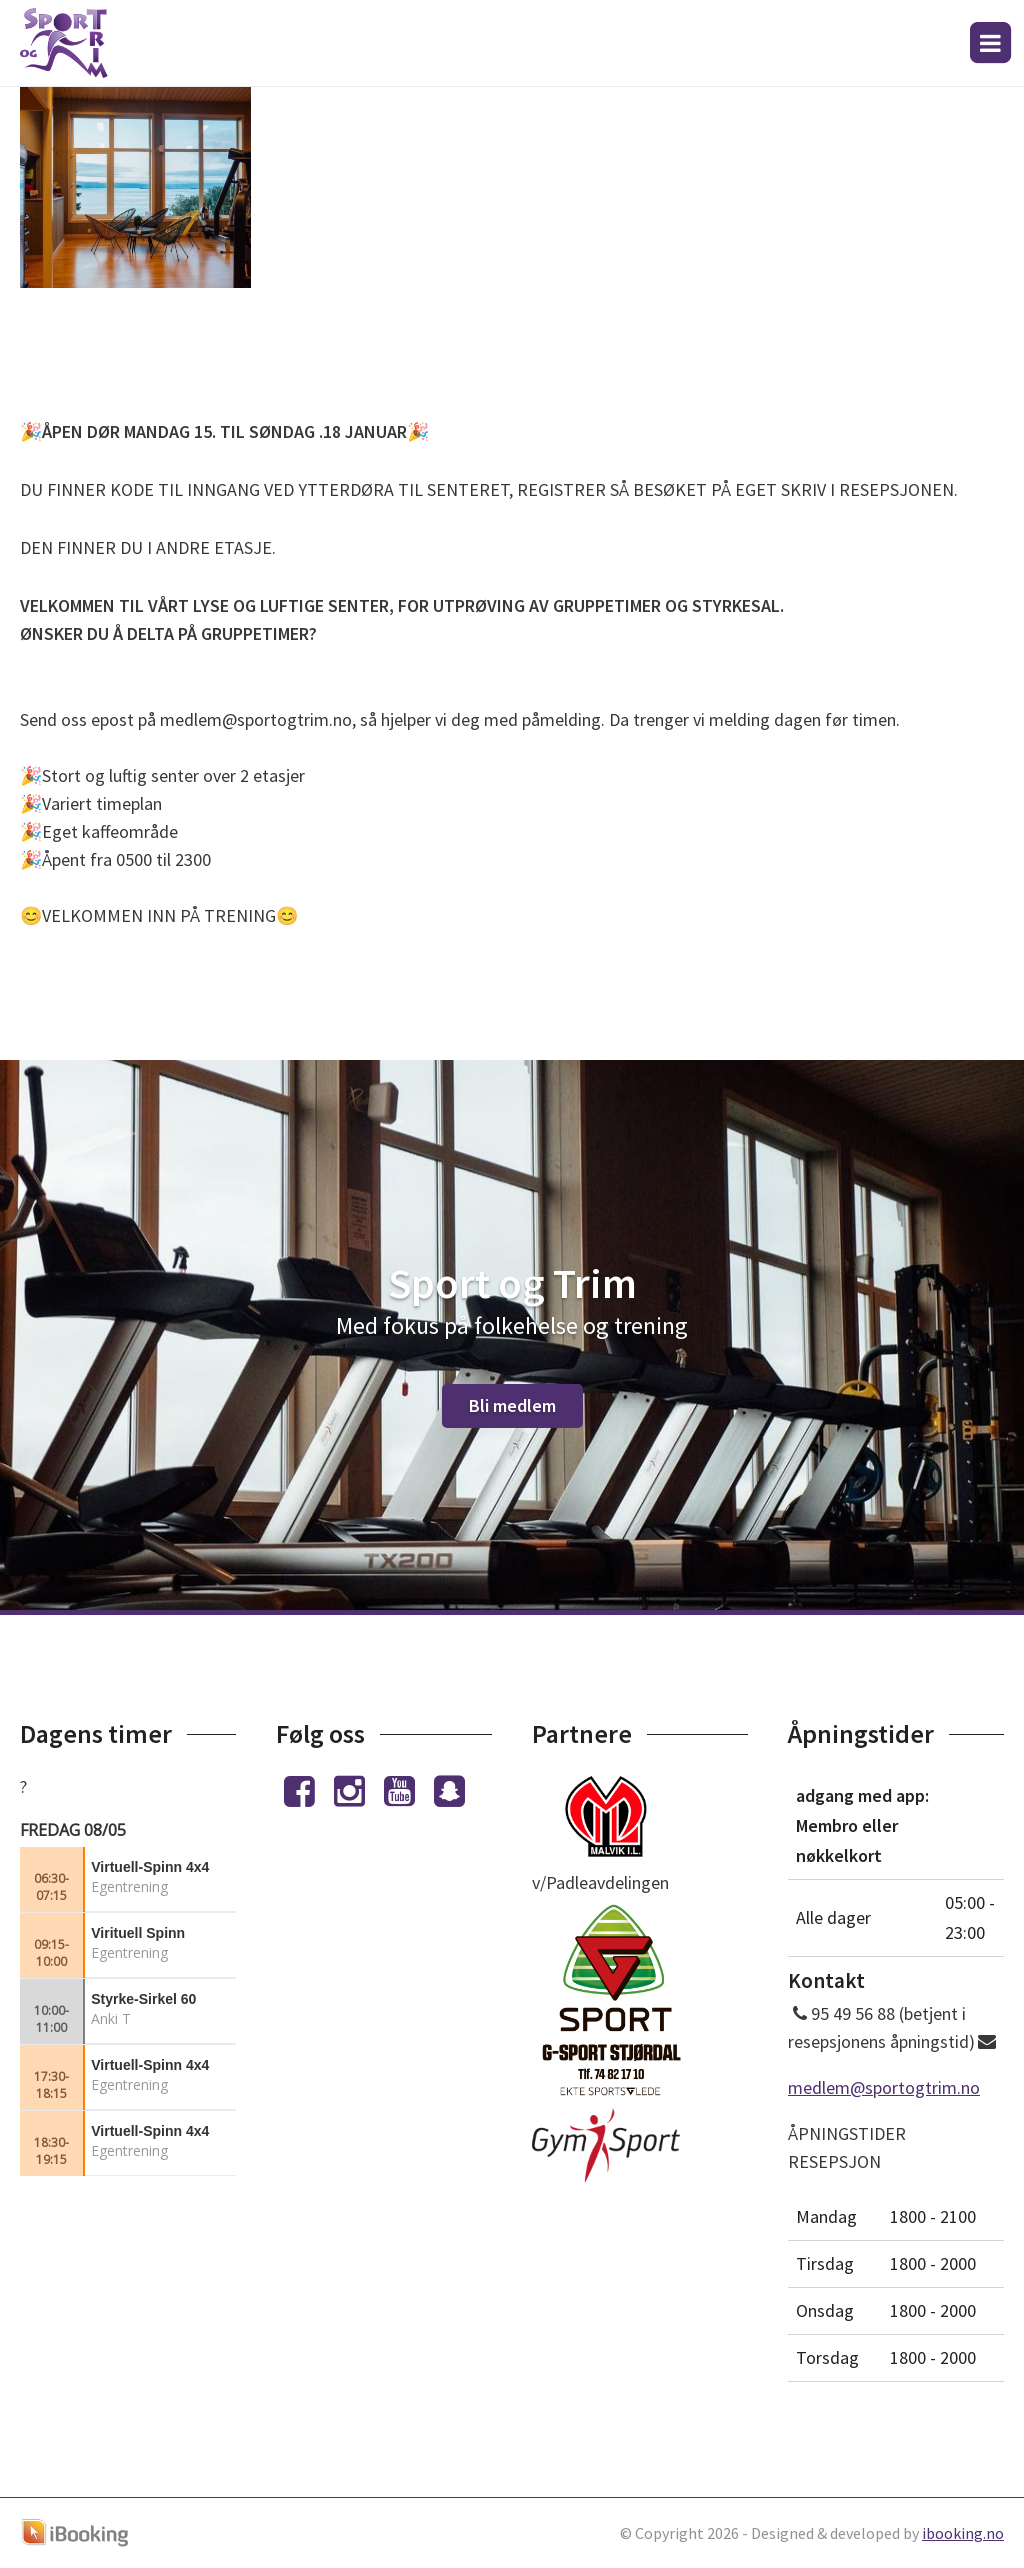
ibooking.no (963, 2533)
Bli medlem (512, 1405)
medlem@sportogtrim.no (884, 2087)
